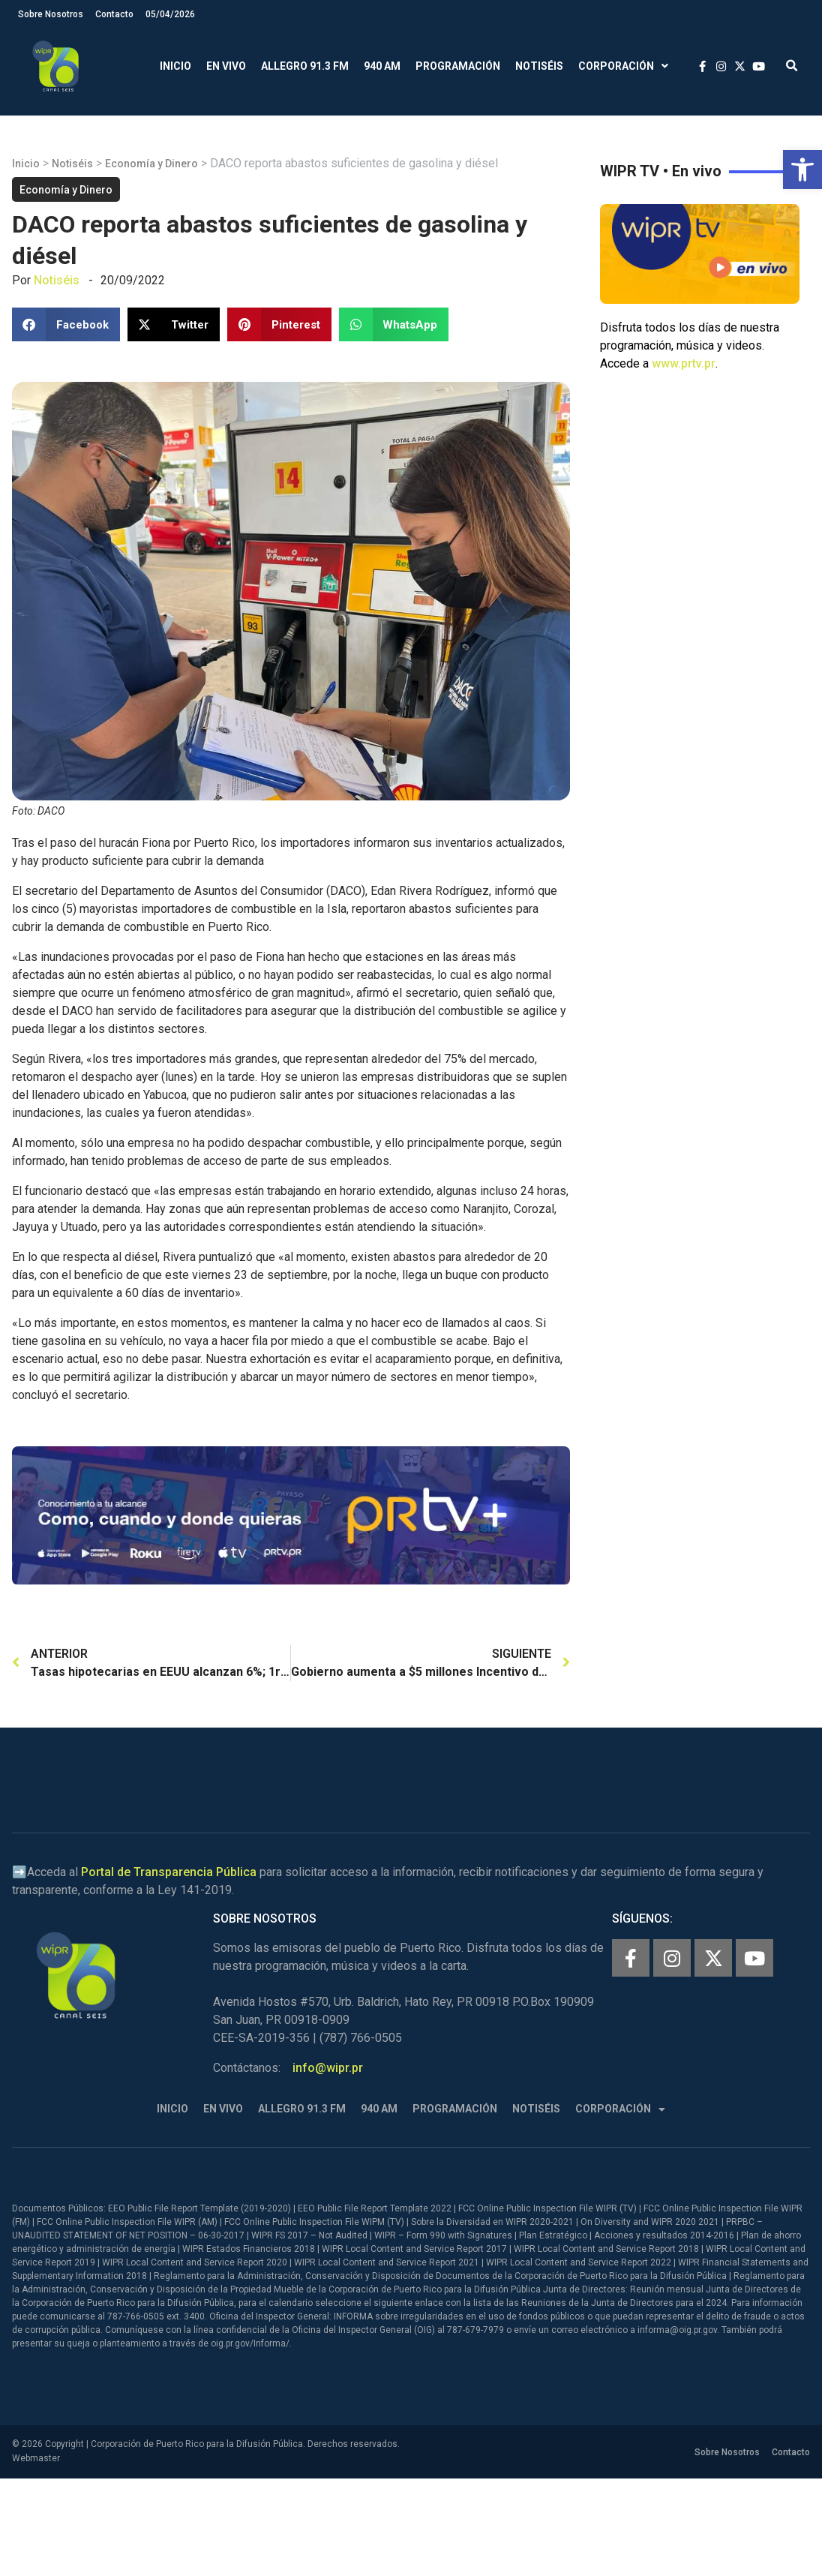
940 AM (382, 66)
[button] (802, 169)
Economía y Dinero (151, 164)
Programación (458, 66)
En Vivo (226, 66)
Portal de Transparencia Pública (168, 1872)
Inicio (175, 66)
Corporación (623, 66)
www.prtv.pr (684, 363)
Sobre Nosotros (50, 14)
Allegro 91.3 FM (305, 66)
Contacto (114, 14)
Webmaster (36, 2458)
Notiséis (539, 66)
